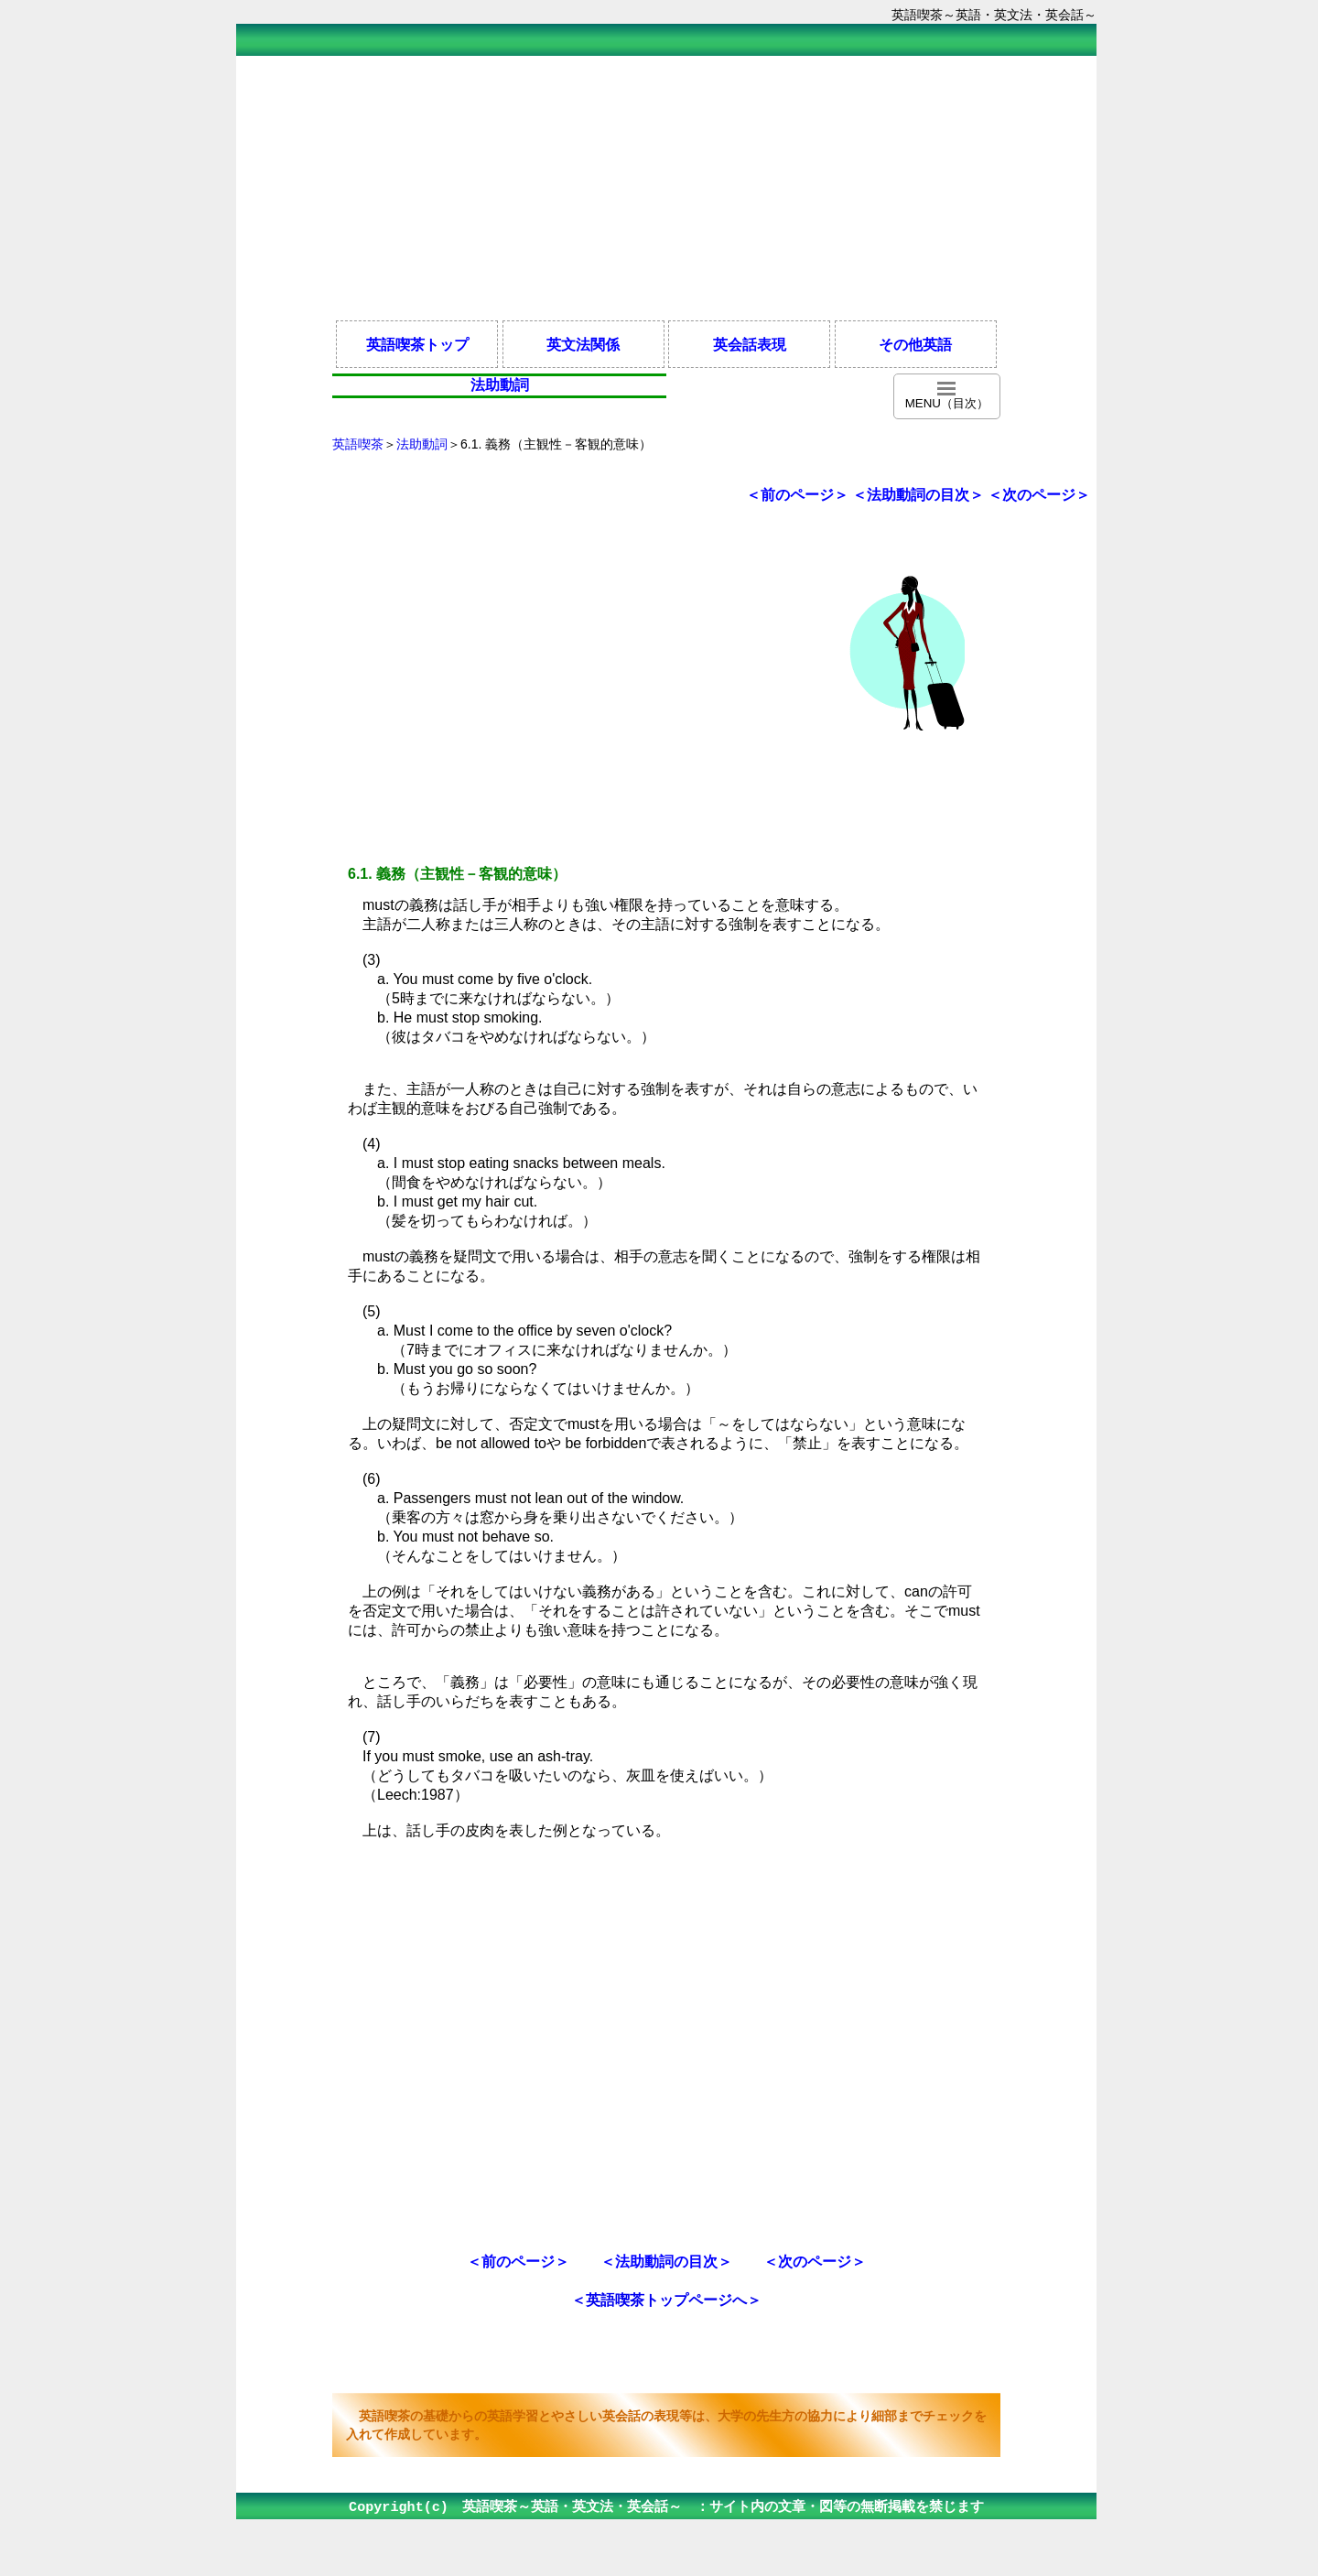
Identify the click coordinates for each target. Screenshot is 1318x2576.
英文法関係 (583, 344)
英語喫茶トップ (417, 344)
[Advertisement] (666, 187)
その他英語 (915, 344)
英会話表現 (749, 344)
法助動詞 (422, 444)
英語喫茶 (358, 444)
